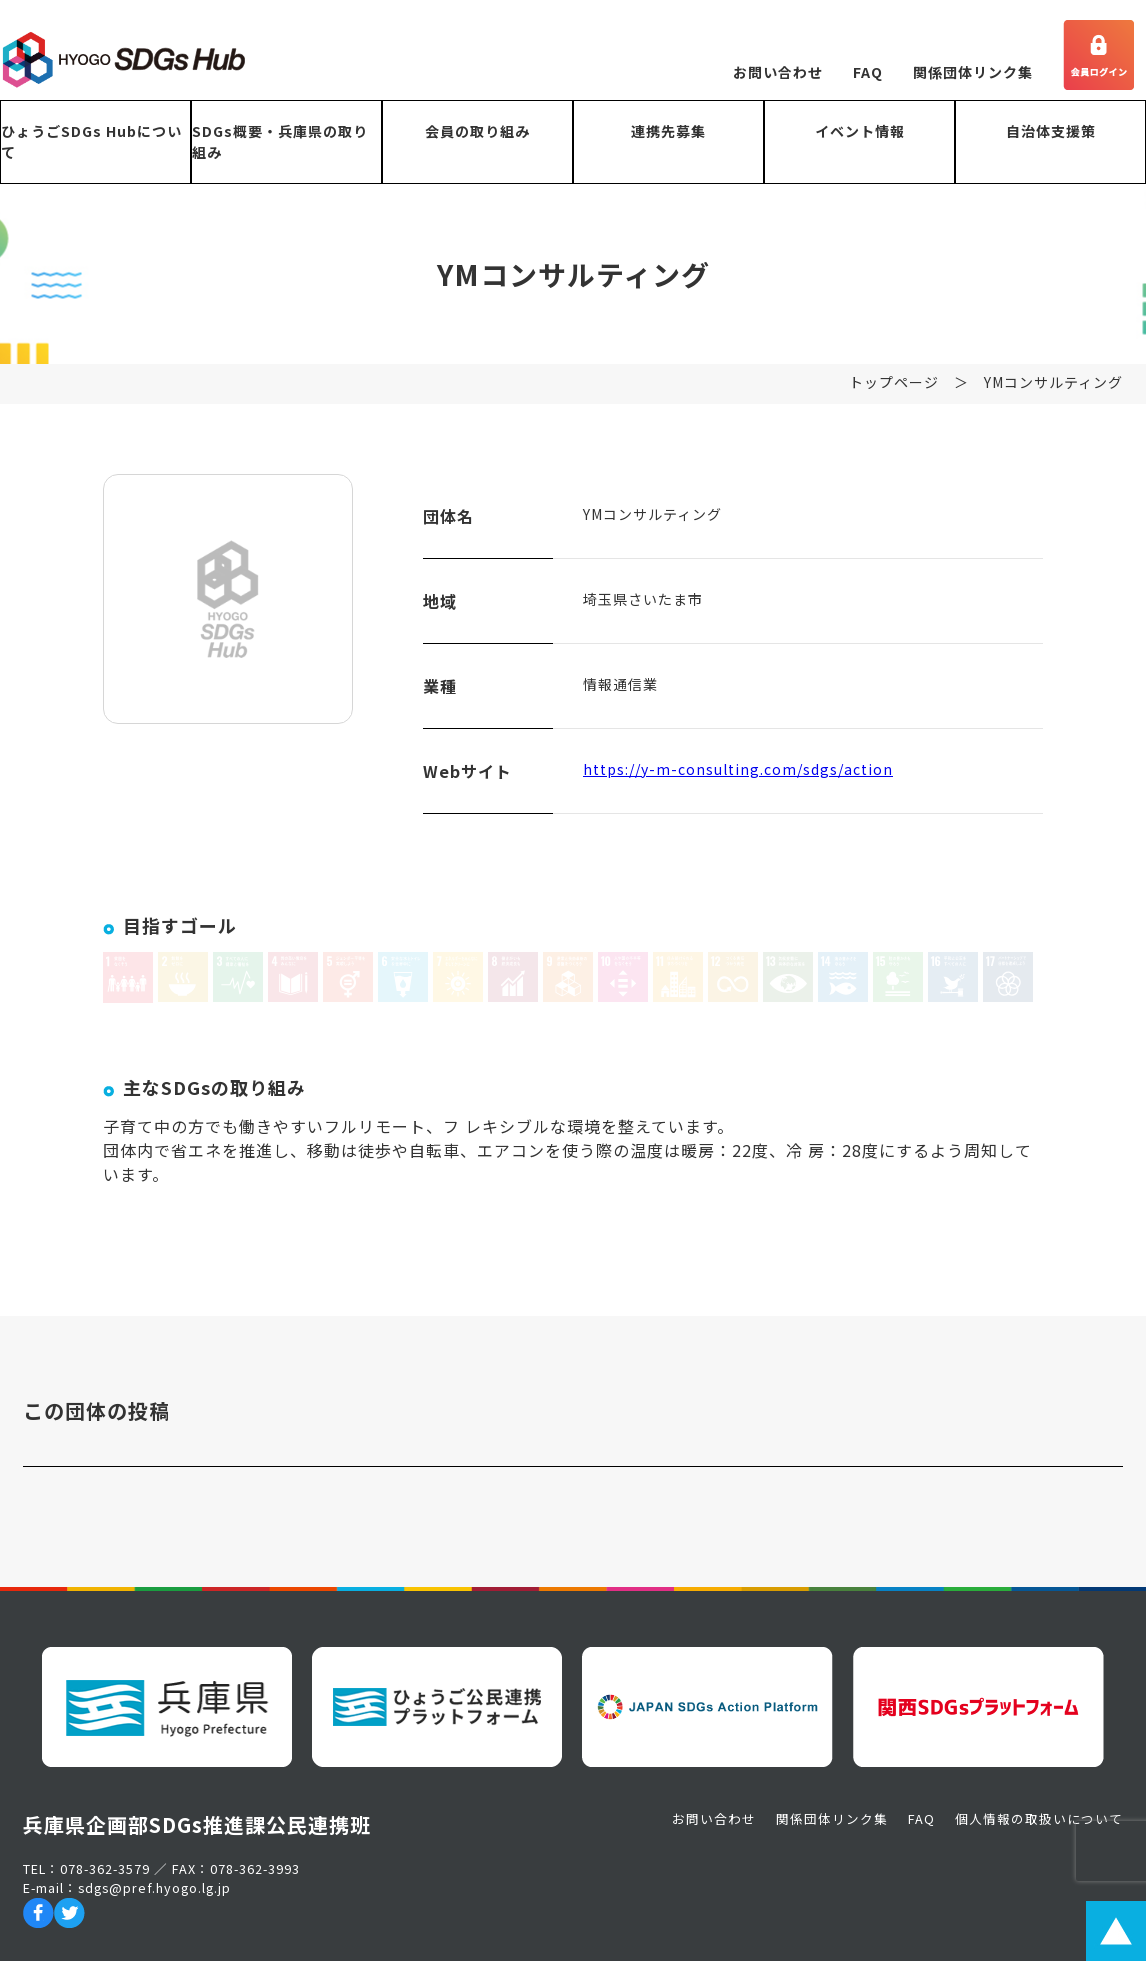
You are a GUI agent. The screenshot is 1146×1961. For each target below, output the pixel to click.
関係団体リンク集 (973, 72)
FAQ (868, 72)
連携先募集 (668, 131)
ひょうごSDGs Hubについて (91, 141)
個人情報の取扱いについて (1039, 1818)
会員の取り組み (477, 131)
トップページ (894, 391)
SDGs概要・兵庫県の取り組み (280, 141)
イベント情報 (860, 131)
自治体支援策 (1051, 131)
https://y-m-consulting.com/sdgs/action (738, 778)
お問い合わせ (778, 72)
